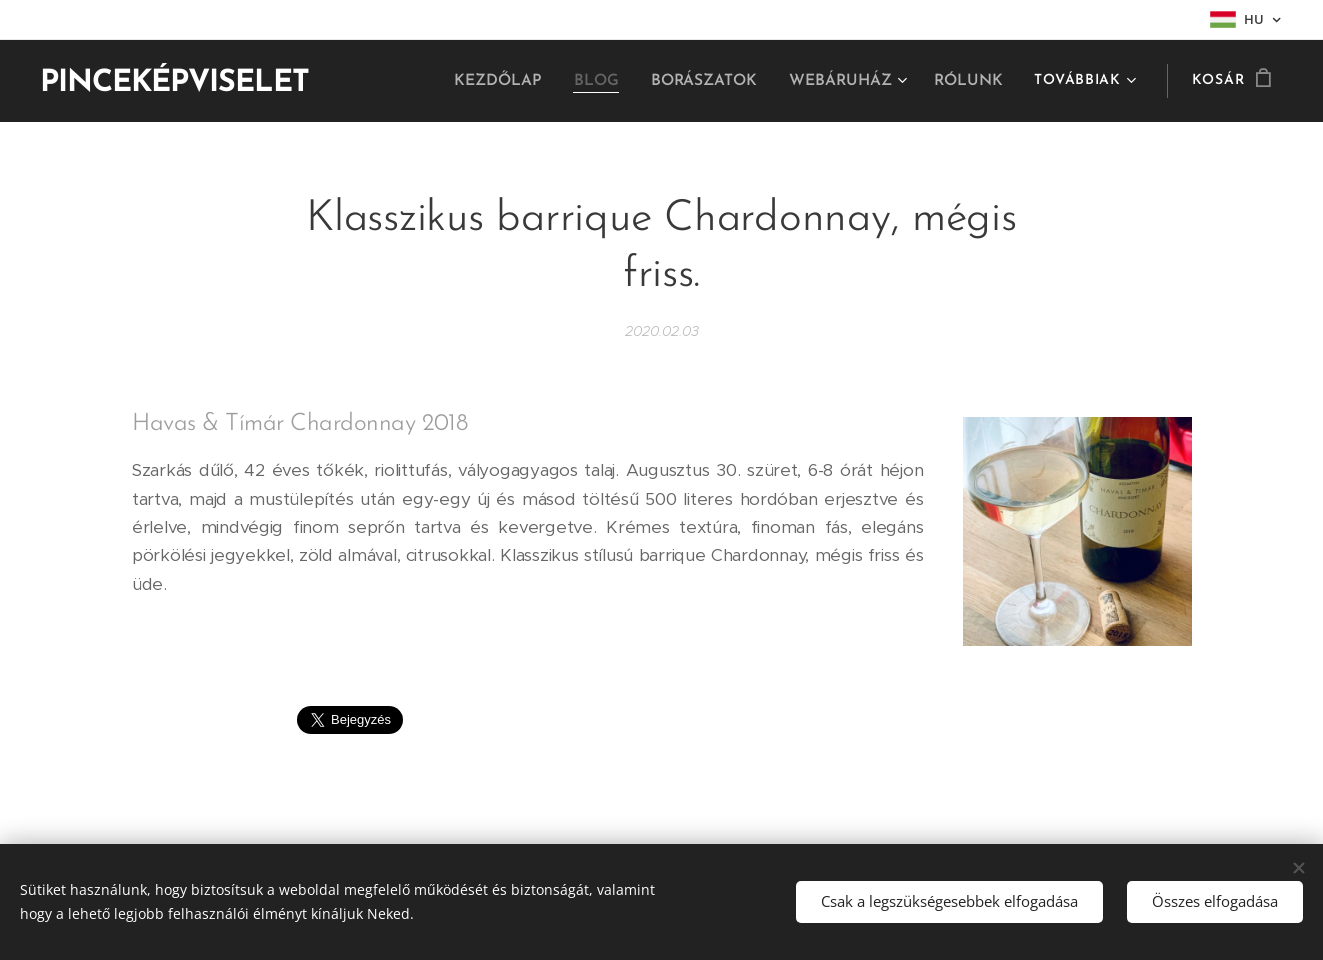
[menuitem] (515, 81)
